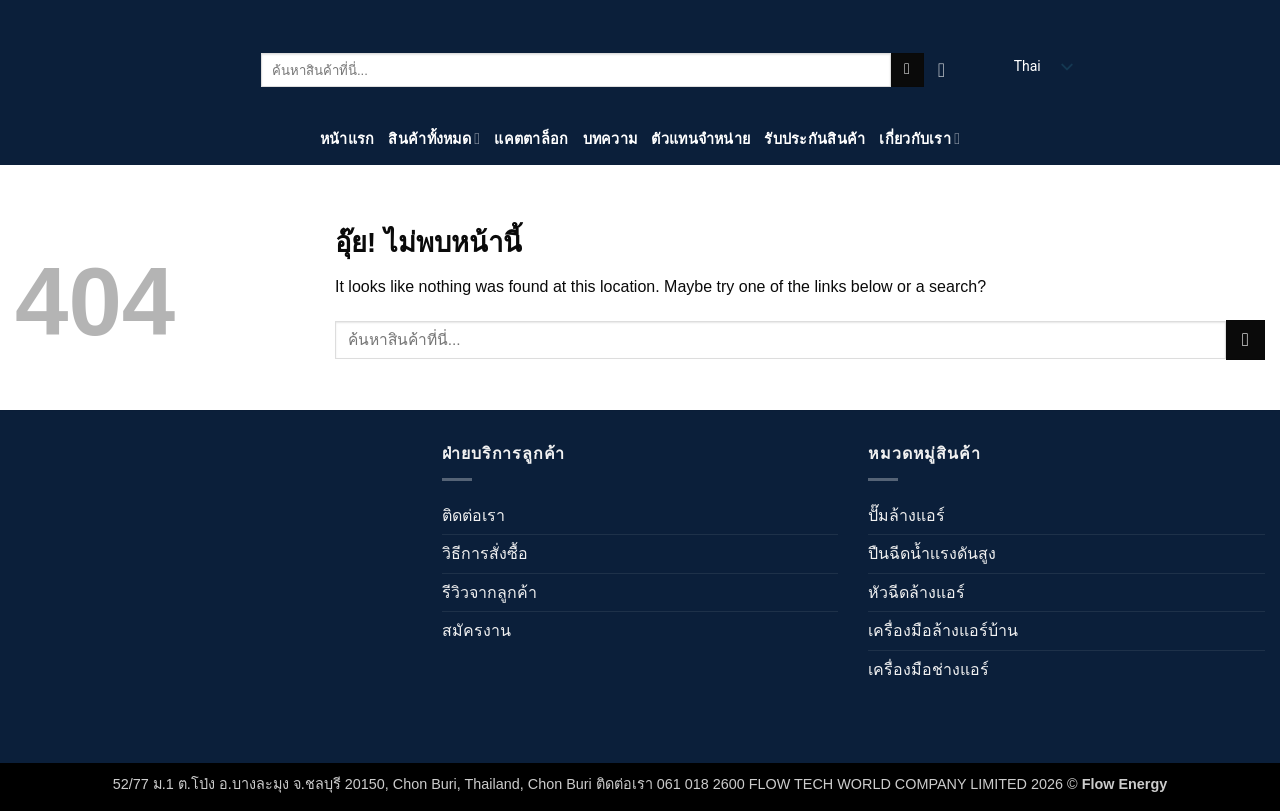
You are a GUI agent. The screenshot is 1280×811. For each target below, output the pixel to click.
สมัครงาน (476, 630)
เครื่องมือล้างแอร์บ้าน (943, 630)
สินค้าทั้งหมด (434, 138)
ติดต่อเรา (473, 515)
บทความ (610, 139)
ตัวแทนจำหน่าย (700, 139)
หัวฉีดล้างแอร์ (916, 592)
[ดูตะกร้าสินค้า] (948, 70)
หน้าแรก (347, 139)
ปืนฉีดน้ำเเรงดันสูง (932, 553)
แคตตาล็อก (531, 139)
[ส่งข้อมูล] (907, 70)
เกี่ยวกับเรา (919, 138)
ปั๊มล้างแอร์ (906, 515)
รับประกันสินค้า (814, 139)
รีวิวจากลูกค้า (489, 592)
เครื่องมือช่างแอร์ (928, 669)
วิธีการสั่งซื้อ (485, 553)
